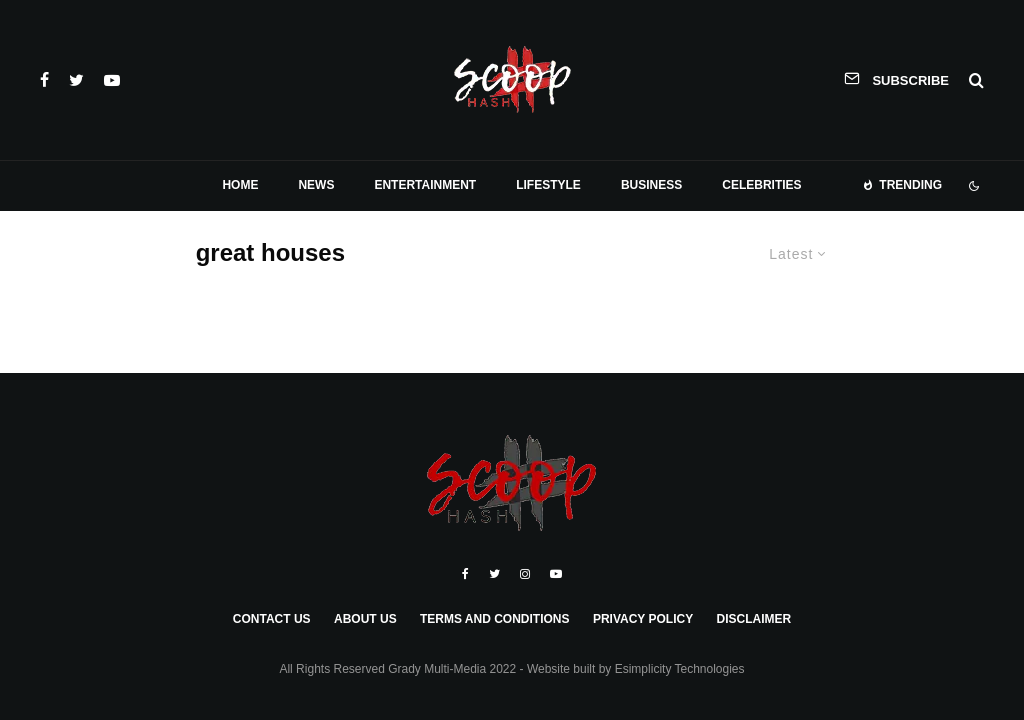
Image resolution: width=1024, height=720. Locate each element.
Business (651, 185)
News (316, 185)
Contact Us (272, 619)
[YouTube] (112, 80)
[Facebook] (44, 80)
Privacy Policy (643, 619)
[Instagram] (525, 574)
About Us (365, 619)
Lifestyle (548, 185)
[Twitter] (76, 80)
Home (240, 185)
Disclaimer (753, 619)
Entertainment (425, 185)
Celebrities (761, 185)
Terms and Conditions (495, 619)
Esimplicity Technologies (680, 669)
